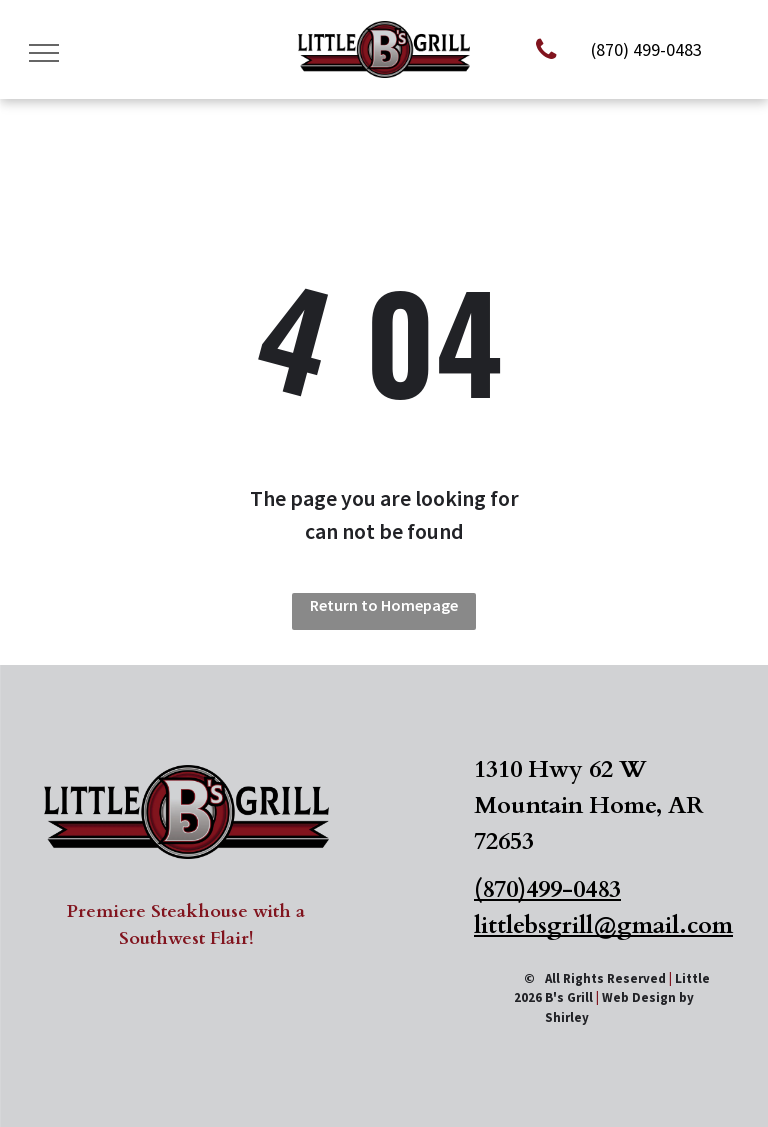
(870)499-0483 (547, 889)
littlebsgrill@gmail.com (603, 925)
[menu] (44, 53)
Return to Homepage (384, 605)
